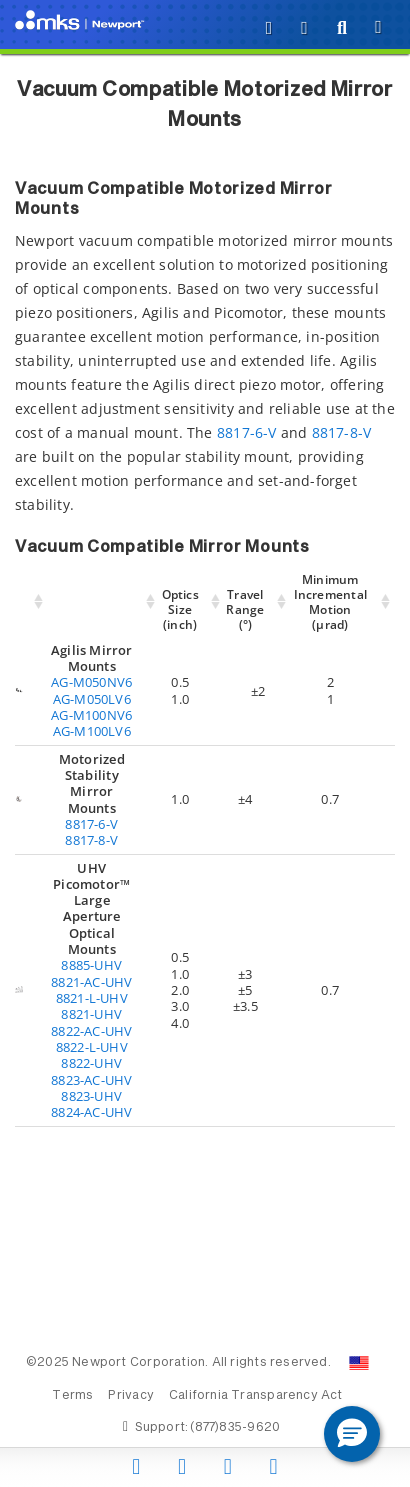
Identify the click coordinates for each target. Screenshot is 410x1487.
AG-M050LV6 (92, 699)
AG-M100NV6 (91, 715)
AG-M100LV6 (92, 731)
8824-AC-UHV (91, 1112)
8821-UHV (91, 1014)
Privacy (130, 1396)
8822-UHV (91, 1063)
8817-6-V (247, 432)
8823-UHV (91, 1096)
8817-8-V (342, 432)
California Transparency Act (256, 1396)
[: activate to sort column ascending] (31, 602)
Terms (72, 1396)
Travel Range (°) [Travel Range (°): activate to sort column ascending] (245, 609)
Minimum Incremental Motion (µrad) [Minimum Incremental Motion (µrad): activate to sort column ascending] (330, 602)
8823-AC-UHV (91, 1080)
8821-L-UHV (92, 998)
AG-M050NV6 (91, 682)
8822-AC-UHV (91, 1031)
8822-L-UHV (92, 1047)
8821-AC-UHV (91, 982)
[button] (352, 1434)
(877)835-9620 (235, 1428)
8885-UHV (91, 965)
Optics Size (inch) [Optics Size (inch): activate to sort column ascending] (180, 609)
